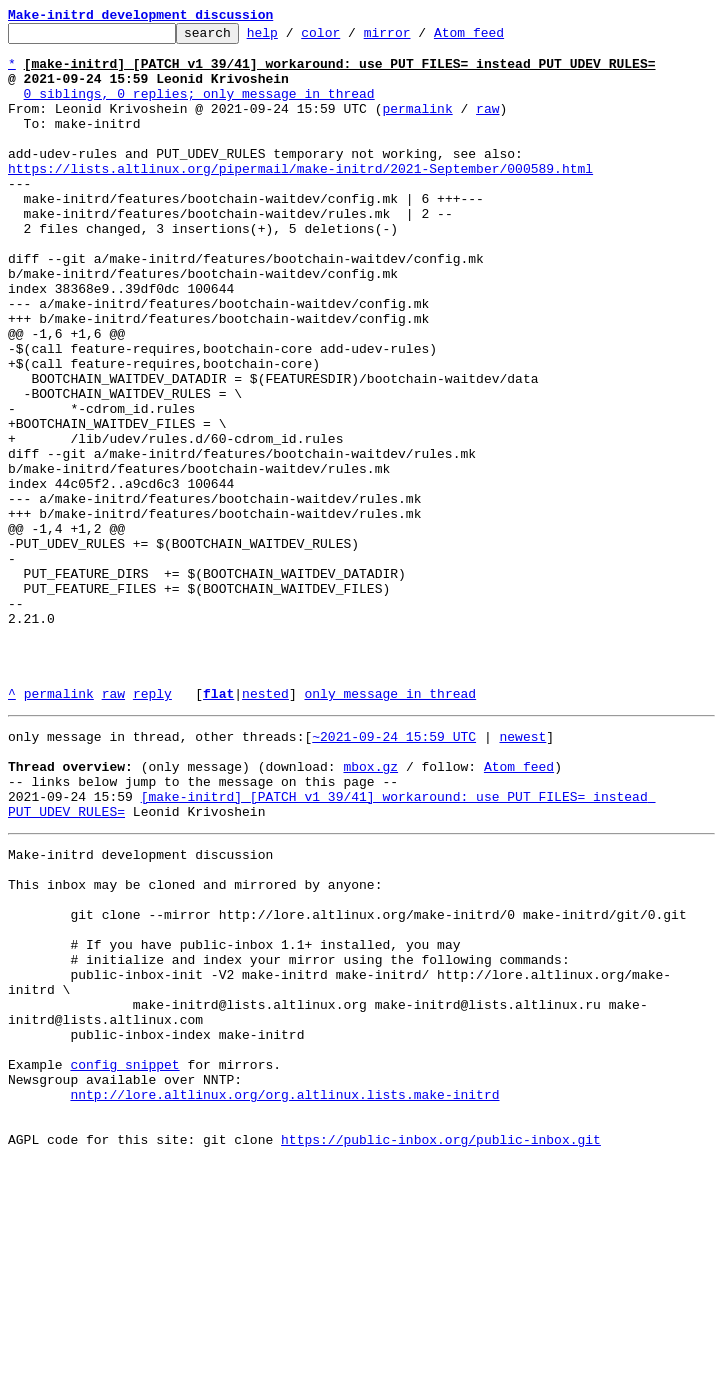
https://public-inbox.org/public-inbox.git (441, 1352)
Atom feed (500, 38)
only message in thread (390, 828)
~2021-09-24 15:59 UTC (394, 874)
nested (265, 828)
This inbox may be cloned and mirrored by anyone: (195, 1046)
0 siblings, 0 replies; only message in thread (199, 108)
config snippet (124, 1262)
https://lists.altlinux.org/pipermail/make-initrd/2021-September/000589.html (300, 198)
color (351, 38)
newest (522, 874)
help (293, 38)
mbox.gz (370, 910)
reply (152, 828)
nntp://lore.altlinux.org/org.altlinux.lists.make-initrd (284, 1298)
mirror (418, 38)
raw (487, 126)
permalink (417, 126)
